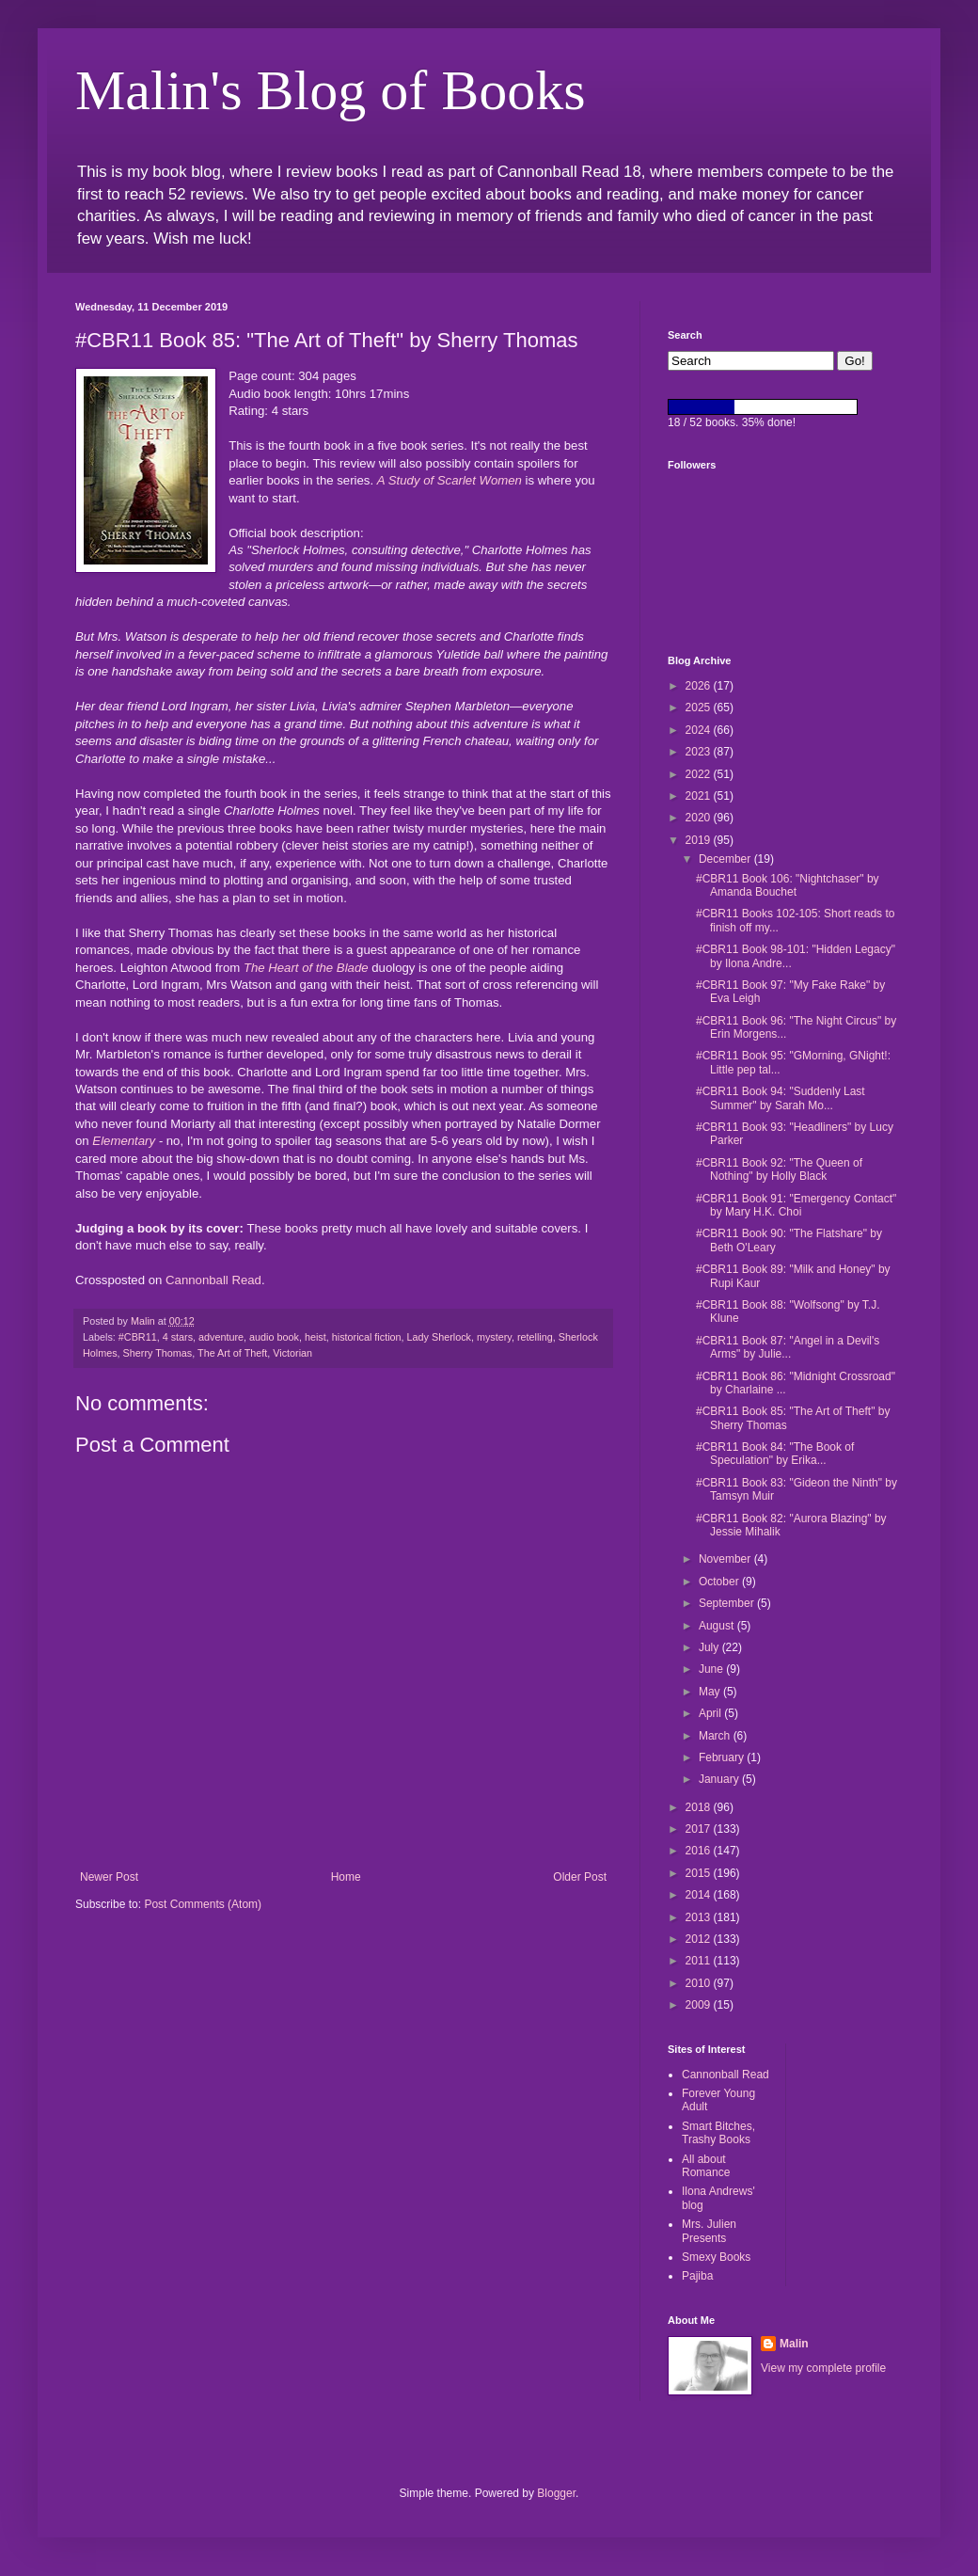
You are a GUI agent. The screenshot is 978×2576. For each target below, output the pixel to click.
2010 (700, 1983)
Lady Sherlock (439, 1337)
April (711, 1713)
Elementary (123, 1141)
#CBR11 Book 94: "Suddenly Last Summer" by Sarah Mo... (780, 1098)
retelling (535, 1337)
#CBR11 (137, 1337)
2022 (700, 774)
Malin (794, 2343)
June (712, 1669)
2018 (700, 1807)
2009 (700, 2005)
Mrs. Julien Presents (709, 2231)
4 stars (178, 1337)
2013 (700, 1917)
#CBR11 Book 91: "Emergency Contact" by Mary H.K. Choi (796, 1205)
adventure (221, 1337)
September (728, 1603)
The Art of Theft (232, 1353)
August (718, 1625)
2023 (700, 751)
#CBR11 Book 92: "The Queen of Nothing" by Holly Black (779, 1169)
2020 (700, 817)
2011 (700, 1960)
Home (346, 1877)
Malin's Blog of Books (330, 90)
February (723, 1757)
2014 (700, 1894)
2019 (700, 840)
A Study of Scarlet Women (449, 480)
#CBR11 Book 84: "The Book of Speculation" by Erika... (775, 1453)
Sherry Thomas (158, 1353)
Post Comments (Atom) (202, 1904)
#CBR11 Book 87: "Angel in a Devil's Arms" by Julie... (787, 1347)
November (726, 1559)
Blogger (556, 2493)
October (720, 1581)
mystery (494, 1337)
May (711, 1691)
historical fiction (367, 1337)
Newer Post (109, 1877)
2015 (700, 1873)
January (720, 1779)
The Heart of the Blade (306, 968)
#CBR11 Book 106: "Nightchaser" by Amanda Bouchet (787, 885)
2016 (700, 1850)
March (716, 1735)
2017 (700, 1829)
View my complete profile (823, 2368)
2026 (700, 685)
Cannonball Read (213, 1280)
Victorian (292, 1353)
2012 (700, 1939)
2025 (700, 707)
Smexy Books (716, 2257)
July (710, 1647)
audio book (274, 1337)
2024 (700, 730)
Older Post (580, 1877)
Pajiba (697, 2275)
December (726, 859)
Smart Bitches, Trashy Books (718, 2133)
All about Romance (706, 2166)
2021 (700, 796)
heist (315, 1337)
